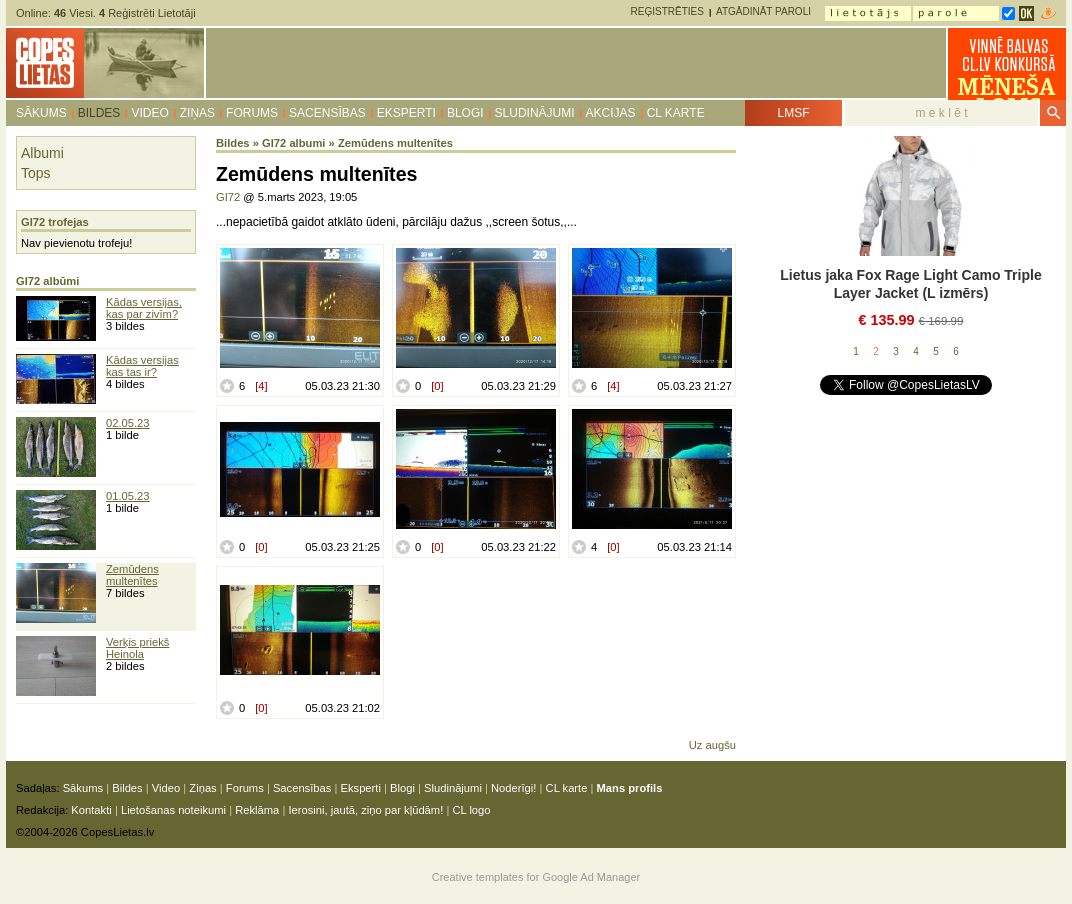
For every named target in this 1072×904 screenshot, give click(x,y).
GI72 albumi (293, 143)
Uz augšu (712, 745)
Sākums (41, 113)
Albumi (42, 153)
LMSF (793, 113)
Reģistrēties (667, 11)
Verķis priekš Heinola (137, 648)
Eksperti (406, 113)
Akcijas (611, 113)
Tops (36, 173)
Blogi (465, 113)
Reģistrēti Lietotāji (147, 13)
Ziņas (197, 113)
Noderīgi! (513, 788)
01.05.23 (128, 496)
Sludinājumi (535, 113)
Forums (252, 113)
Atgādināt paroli (763, 11)
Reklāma (257, 810)
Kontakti (91, 810)
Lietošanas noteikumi (173, 810)
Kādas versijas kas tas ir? (142, 366)
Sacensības (327, 113)
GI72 (228, 197)
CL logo (471, 810)
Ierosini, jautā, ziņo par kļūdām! (365, 810)
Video (149, 113)
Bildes (99, 113)
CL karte (676, 113)
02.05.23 (128, 423)
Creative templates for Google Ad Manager (536, 877)
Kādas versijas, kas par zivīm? (144, 308)
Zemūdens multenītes (132, 575)
